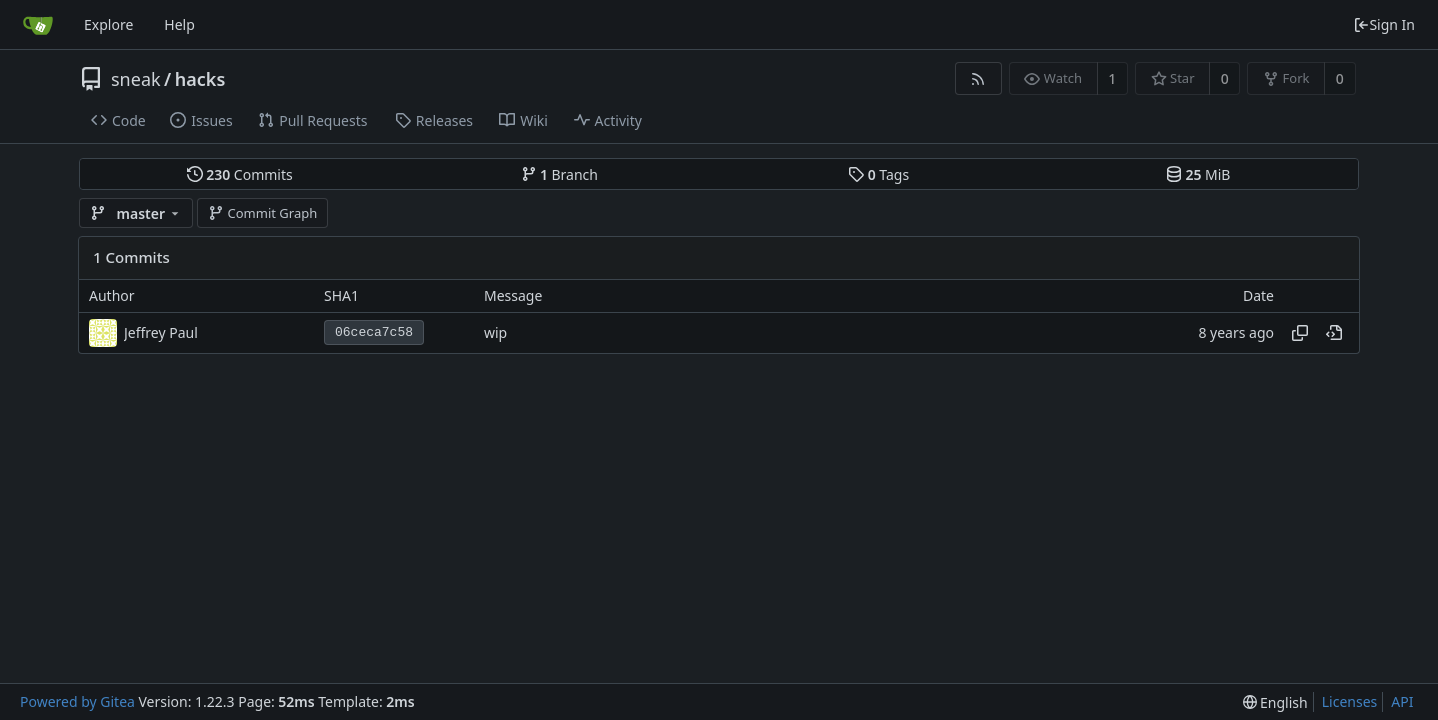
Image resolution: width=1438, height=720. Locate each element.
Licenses (1350, 701)
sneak (136, 79)
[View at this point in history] (1334, 333)
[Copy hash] (1300, 333)
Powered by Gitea (77, 701)
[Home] (38, 25)
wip (495, 332)
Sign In (1384, 24)
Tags (878, 174)
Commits (240, 174)
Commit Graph (262, 213)
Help (179, 24)
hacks (200, 79)
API (1402, 701)
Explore (108, 24)
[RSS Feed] (978, 78)
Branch (560, 174)
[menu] (1275, 702)
